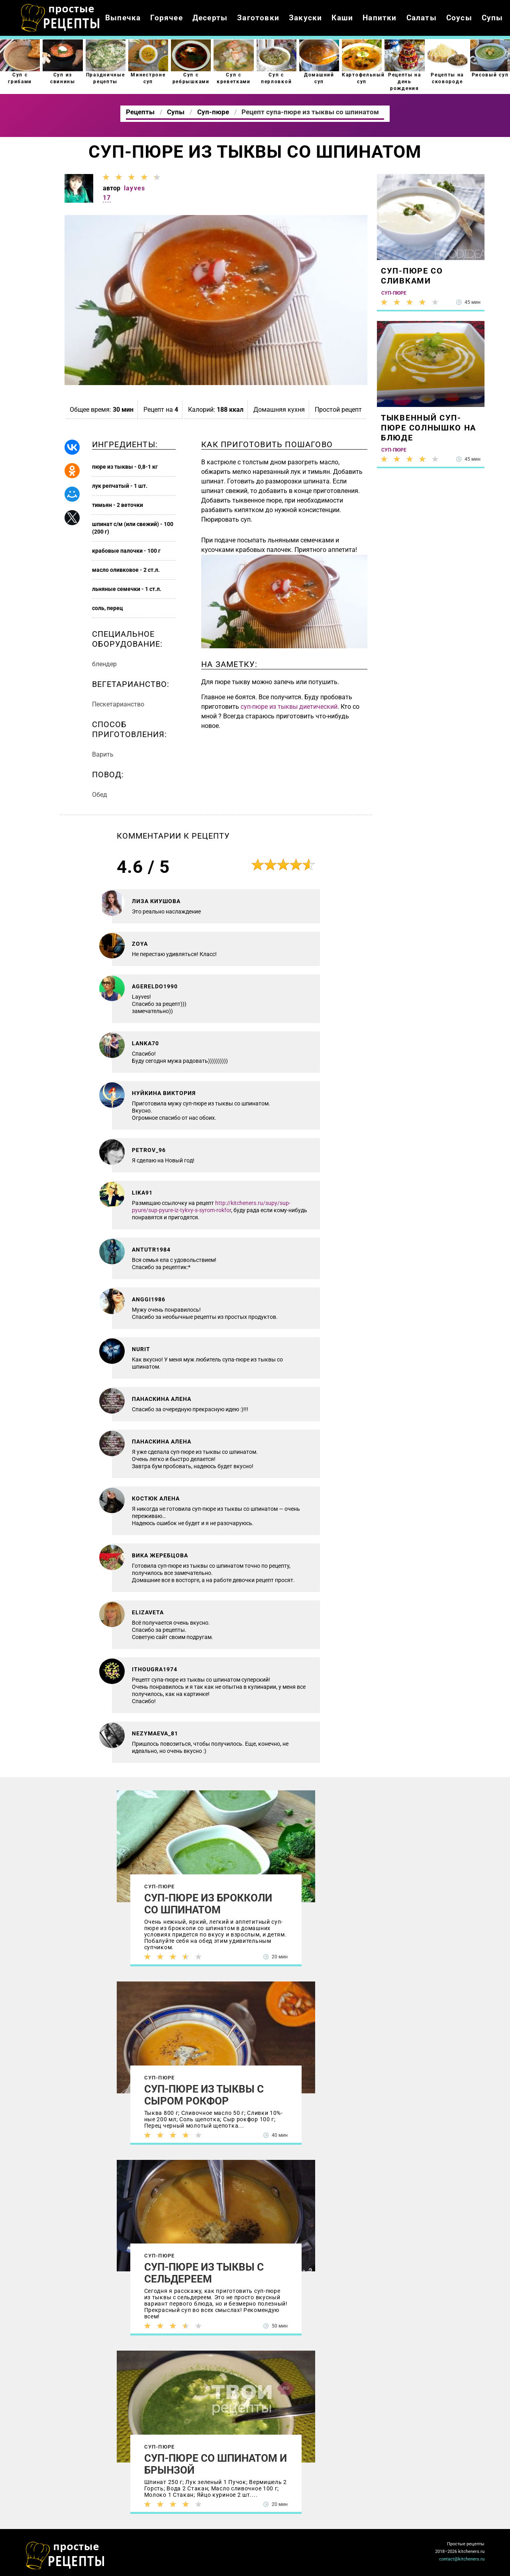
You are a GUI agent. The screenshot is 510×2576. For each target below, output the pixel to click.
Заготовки (258, 17)
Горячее (166, 17)
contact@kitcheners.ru (461, 2559)
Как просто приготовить (65, 2556)
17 (107, 197)
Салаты (421, 17)
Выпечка (123, 17)
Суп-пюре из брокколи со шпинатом (208, 1904)
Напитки (379, 17)
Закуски (305, 17)
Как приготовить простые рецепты (60, 18)
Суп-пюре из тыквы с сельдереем (204, 2273)
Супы (492, 17)
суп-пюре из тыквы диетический (289, 706)
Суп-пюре (159, 1886)
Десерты (210, 17)
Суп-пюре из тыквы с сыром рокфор (204, 2095)
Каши (342, 17)
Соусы (459, 17)
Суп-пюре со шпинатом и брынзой (215, 2464)
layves (134, 188)
